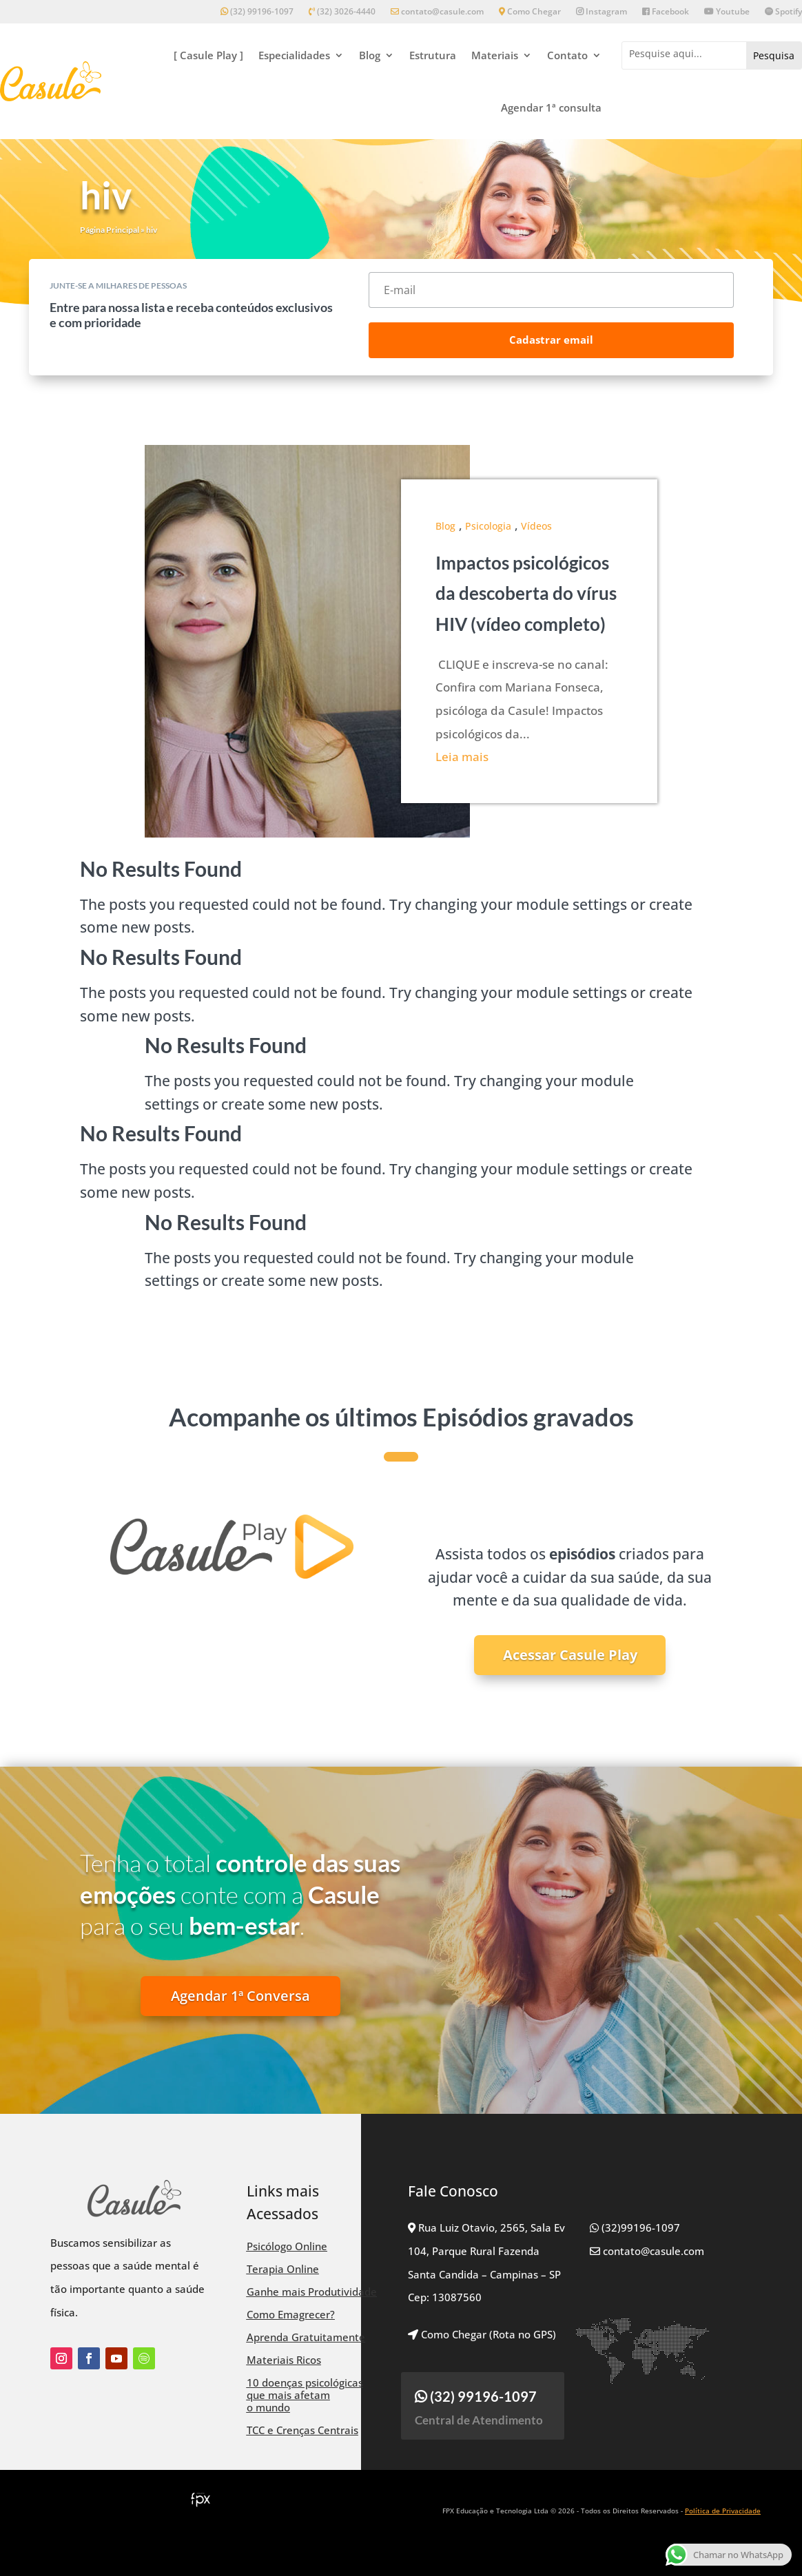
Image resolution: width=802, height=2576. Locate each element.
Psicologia (488, 525)
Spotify (783, 12)
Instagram (601, 12)
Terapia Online (283, 2269)
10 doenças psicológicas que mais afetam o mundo (305, 2395)
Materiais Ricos (284, 2360)
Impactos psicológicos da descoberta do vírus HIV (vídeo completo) (526, 593)
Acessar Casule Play (570, 1654)
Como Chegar (530, 12)
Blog (369, 55)
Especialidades (294, 55)
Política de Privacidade (723, 2510)
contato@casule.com (437, 12)
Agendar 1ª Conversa (240, 1995)
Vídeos (536, 525)
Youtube (727, 12)
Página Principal (109, 230)
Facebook (665, 12)
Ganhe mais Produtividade (312, 2291)
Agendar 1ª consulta (551, 107)
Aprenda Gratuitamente (306, 2337)
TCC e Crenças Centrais (302, 2430)
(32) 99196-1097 (257, 12)
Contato (567, 55)
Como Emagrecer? (291, 2314)
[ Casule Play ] (208, 55)
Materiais (494, 55)
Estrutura (432, 55)
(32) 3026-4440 (342, 12)
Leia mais (462, 757)
